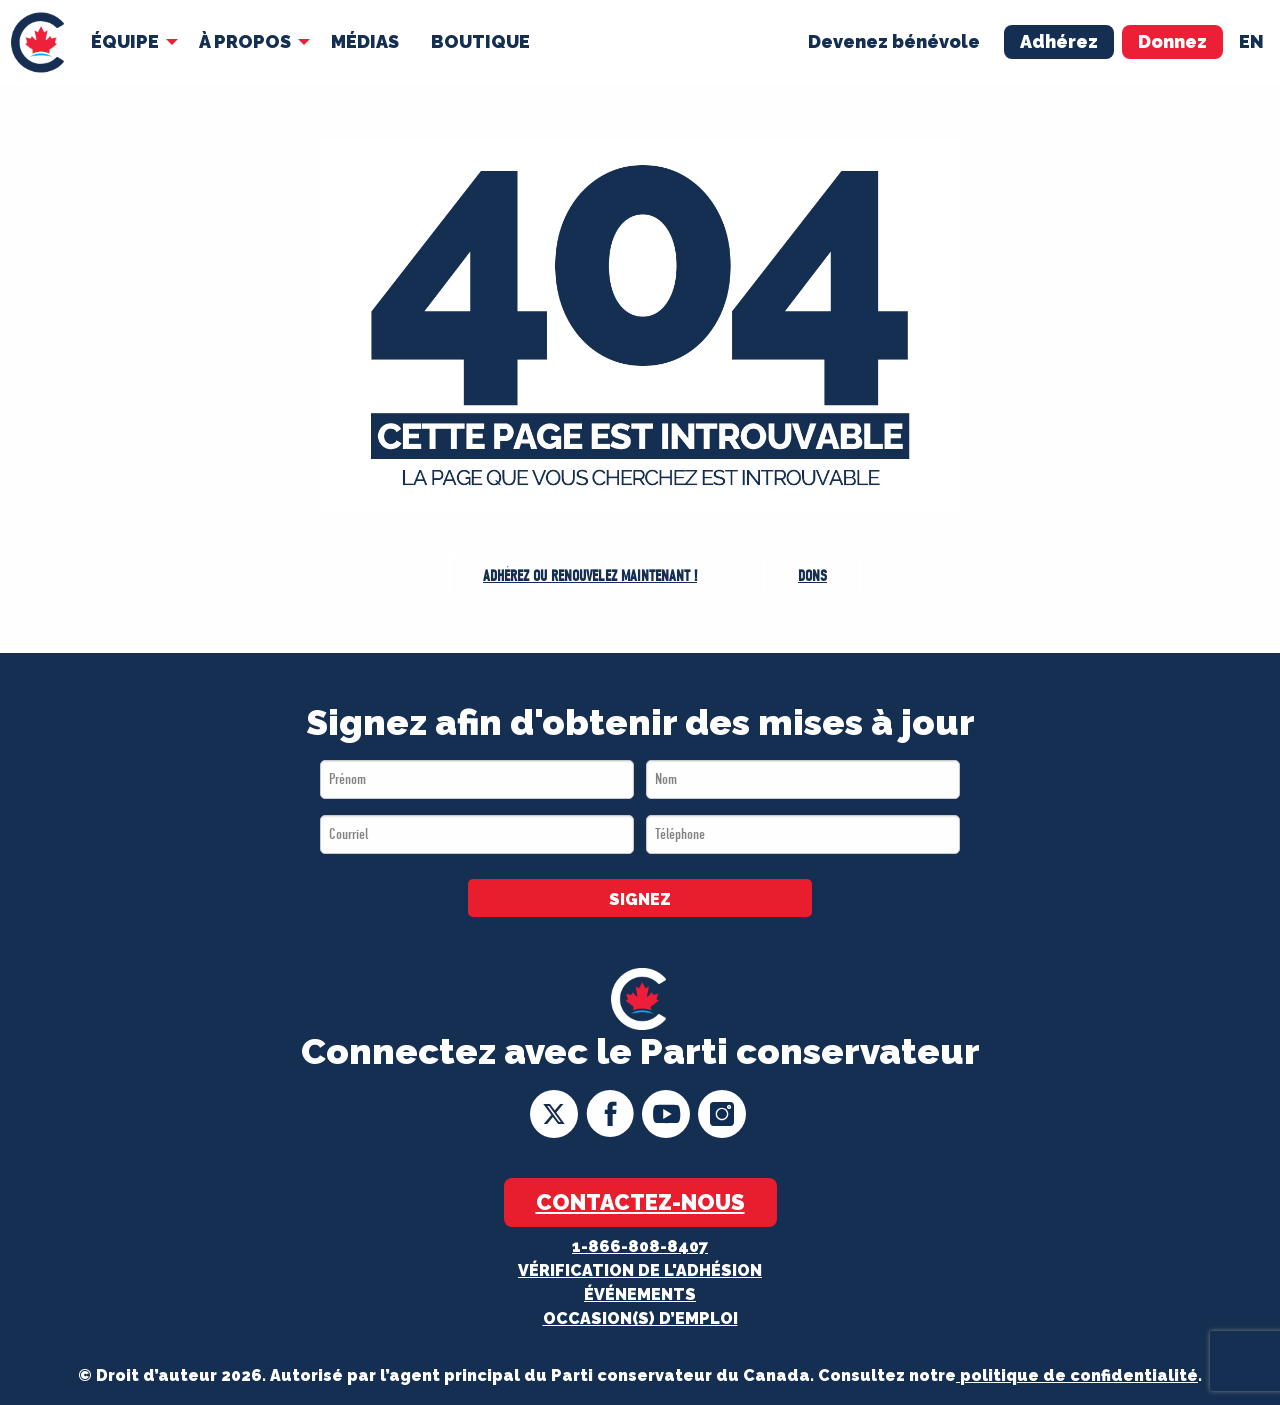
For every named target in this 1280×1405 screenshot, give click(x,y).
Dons (812, 576)
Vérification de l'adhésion (640, 1270)
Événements (640, 1294)
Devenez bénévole (894, 41)
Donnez (1172, 41)
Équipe (125, 41)
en (1251, 41)
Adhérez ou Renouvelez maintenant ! (590, 576)
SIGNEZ (640, 899)
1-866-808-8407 (640, 1246)
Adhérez (1059, 41)
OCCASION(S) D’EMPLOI (640, 1318)
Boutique (480, 41)
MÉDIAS (365, 41)
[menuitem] (37, 42)
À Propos (245, 41)
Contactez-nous (640, 1202)
